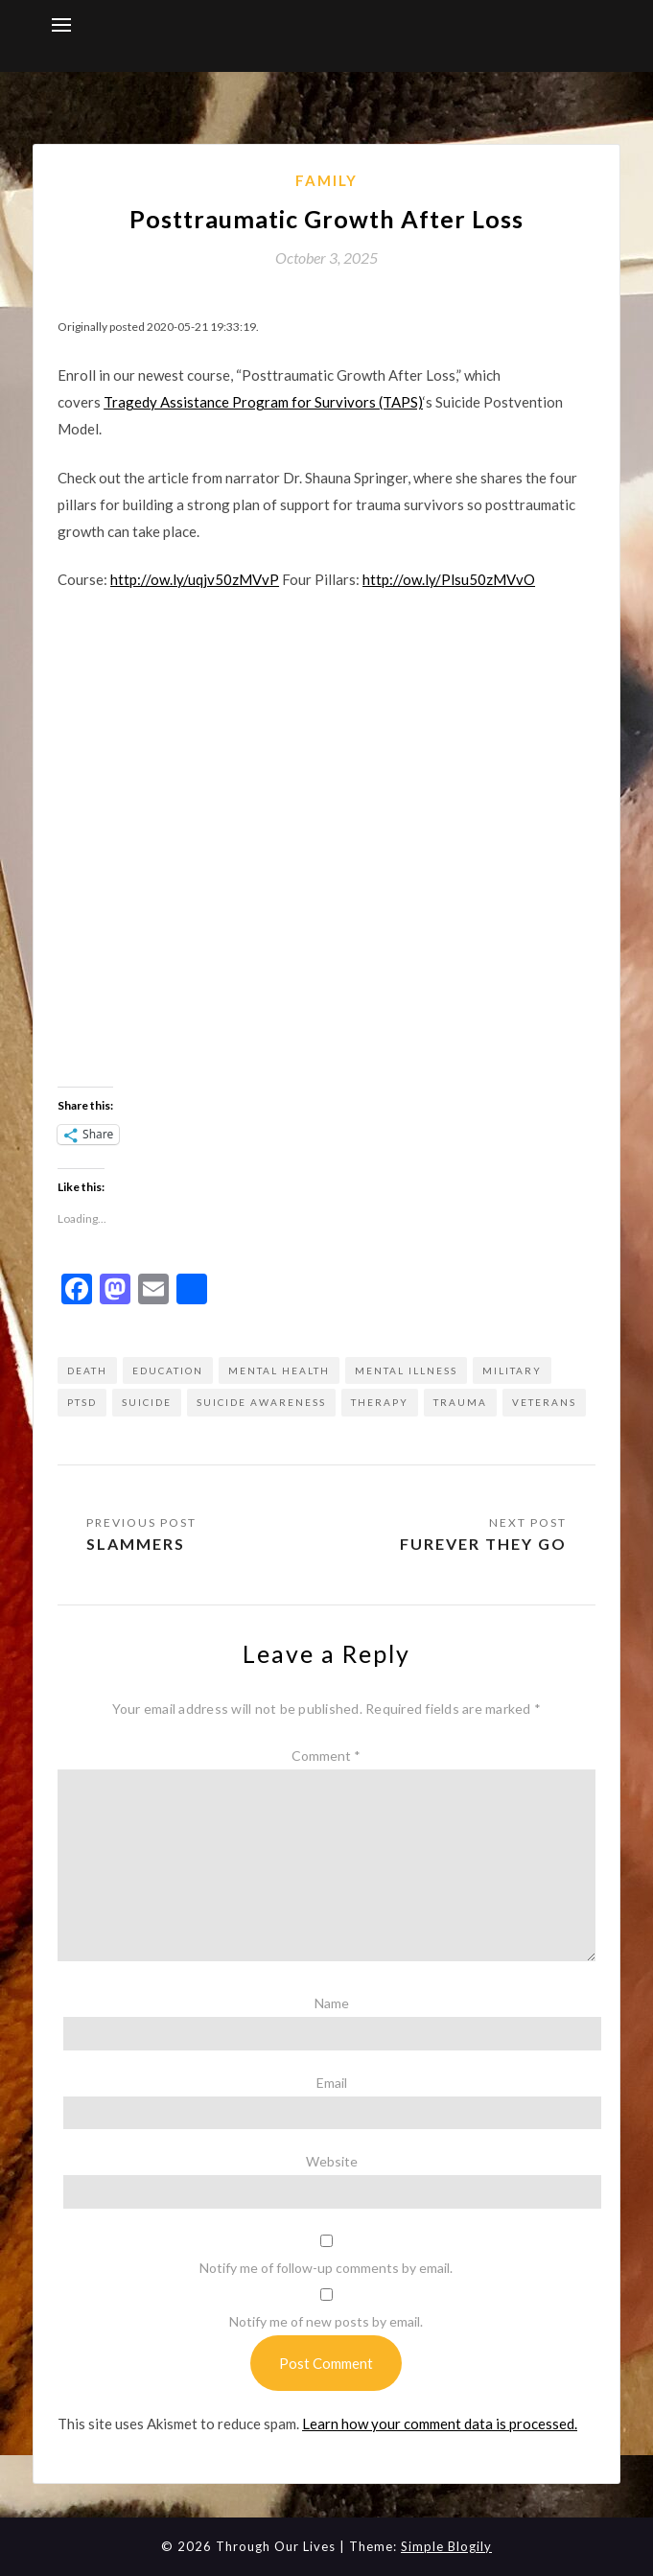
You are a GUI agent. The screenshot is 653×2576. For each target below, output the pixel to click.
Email (331, 2082)
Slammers (135, 1543)
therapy (379, 1402)
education (167, 1370)
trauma (460, 1402)
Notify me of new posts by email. (326, 2321)
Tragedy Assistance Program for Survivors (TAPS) (263, 401)
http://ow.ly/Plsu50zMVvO (448, 579)
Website (332, 2161)
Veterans (544, 1402)
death (87, 1370)
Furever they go (483, 1543)
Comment (326, 1755)
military (512, 1370)
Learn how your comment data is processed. (439, 2423)
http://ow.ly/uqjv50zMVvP (194, 579)
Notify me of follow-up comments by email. (326, 2268)
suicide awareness (261, 1402)
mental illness (406, 1370)
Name (332, 2003)
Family (326, 180)
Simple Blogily (446, 2546)
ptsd (82, 1402)
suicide (147, 1402)
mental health (279, 1370)
